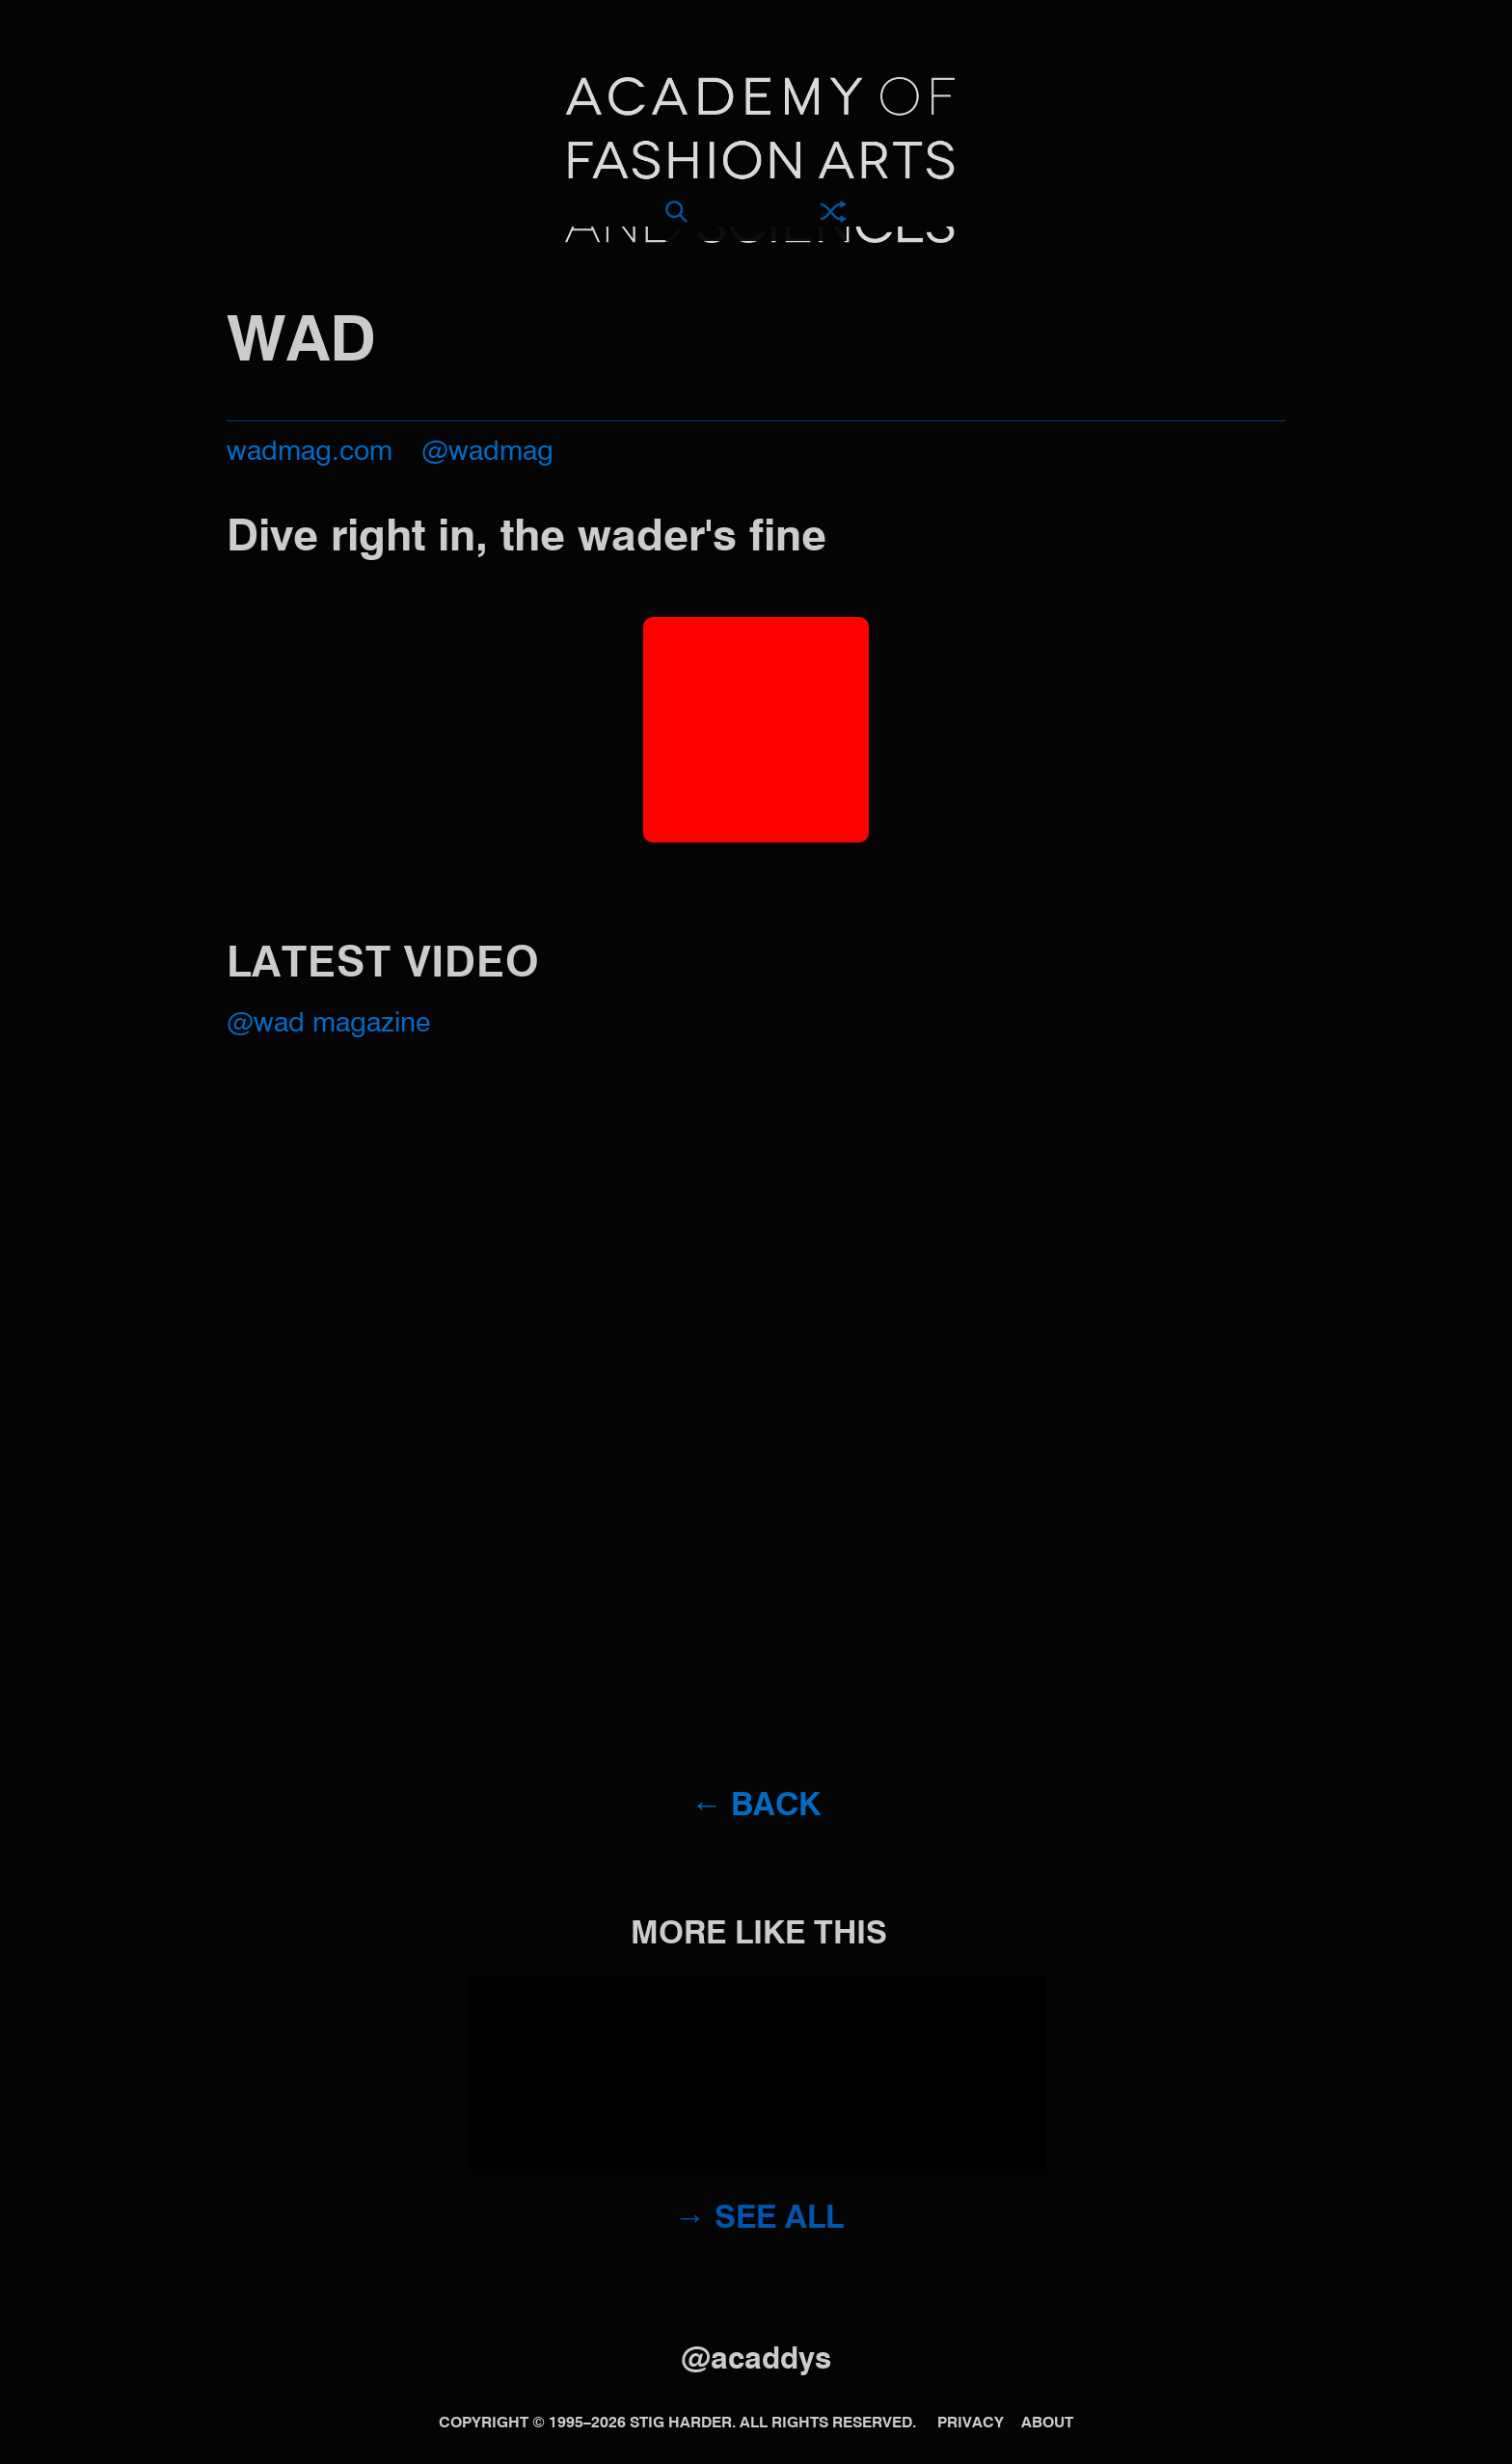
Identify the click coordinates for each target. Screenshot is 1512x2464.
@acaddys (756, 2360)
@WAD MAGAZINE (328, 1024)
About (1047, 2423)
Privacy (970, 2423)
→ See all (759, 2220)
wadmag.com (309, 453)
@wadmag (487, 453)
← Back (756, 1807)
